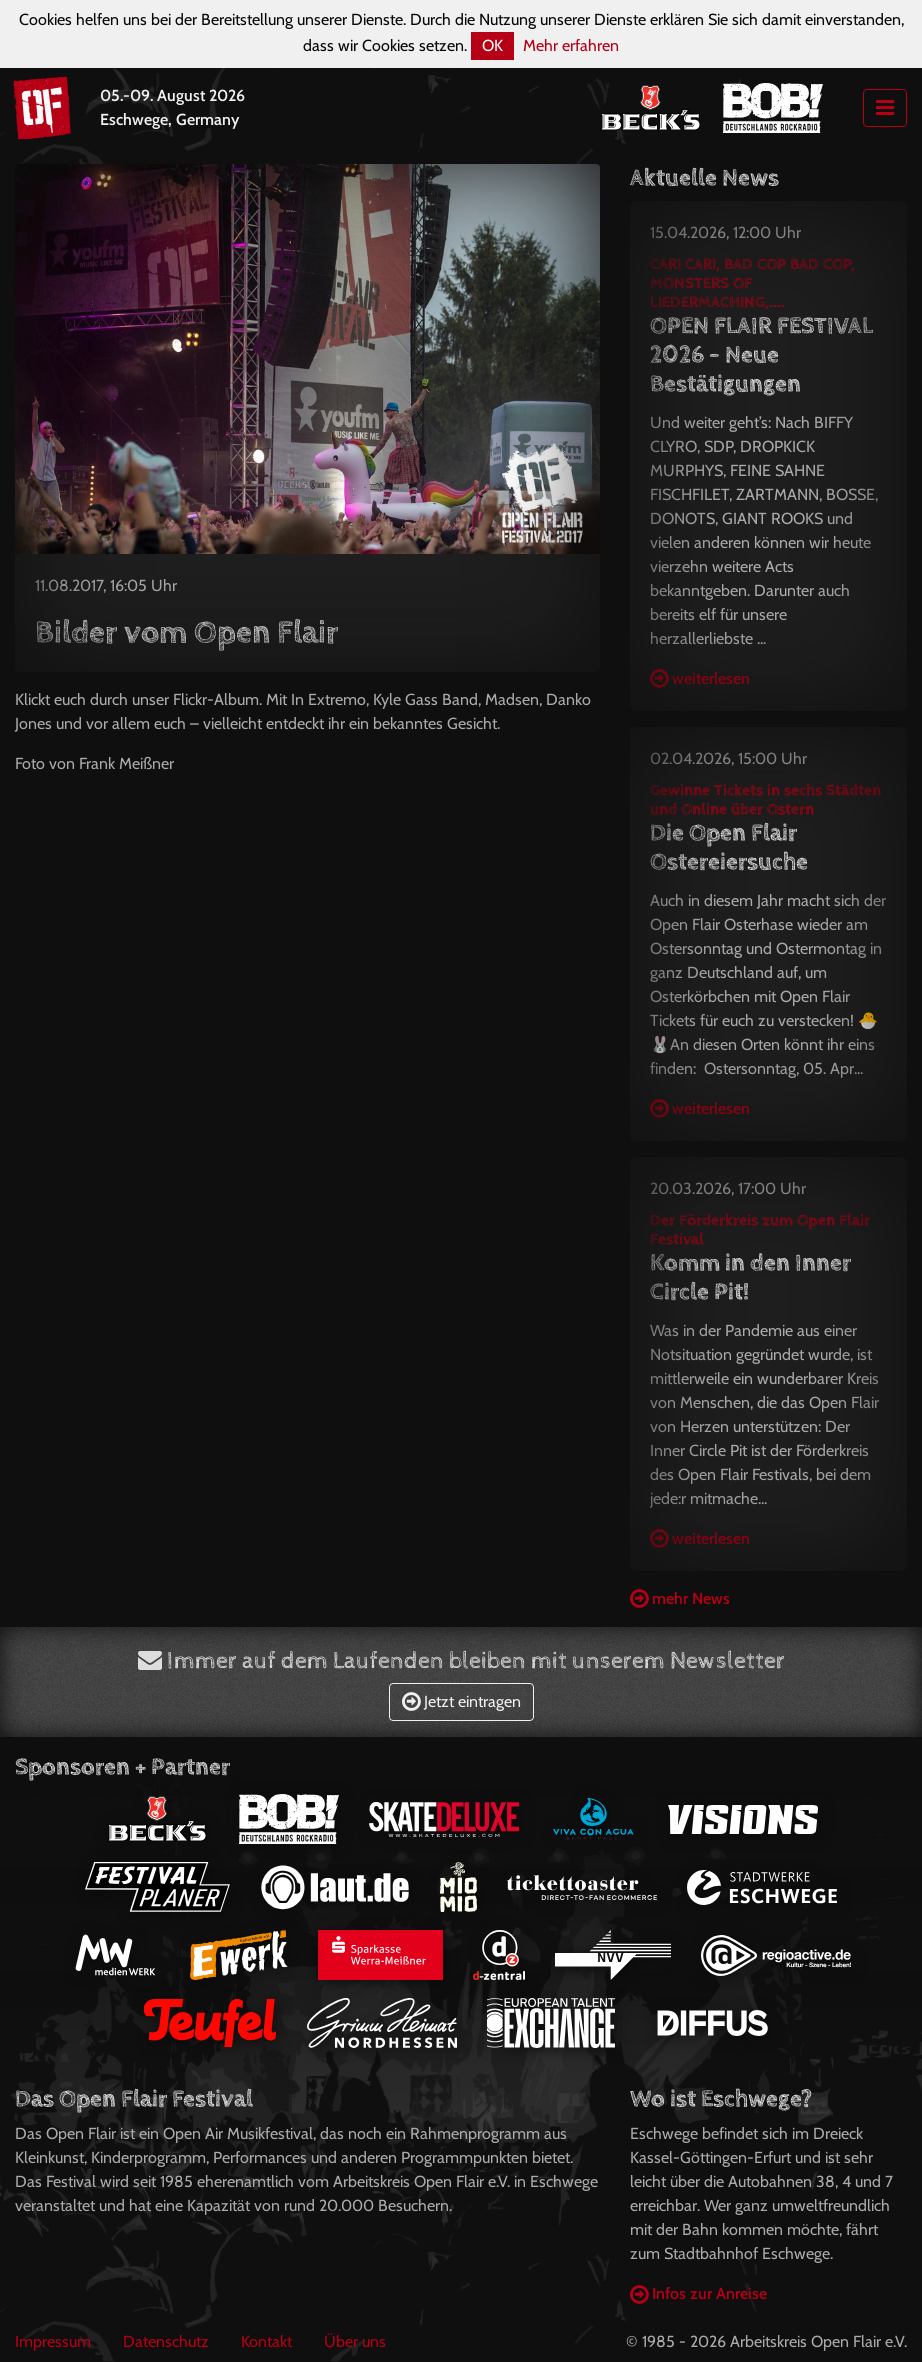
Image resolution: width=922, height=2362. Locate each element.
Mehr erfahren (571, 45)
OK (492, 45)
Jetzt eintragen (461, 1701)
